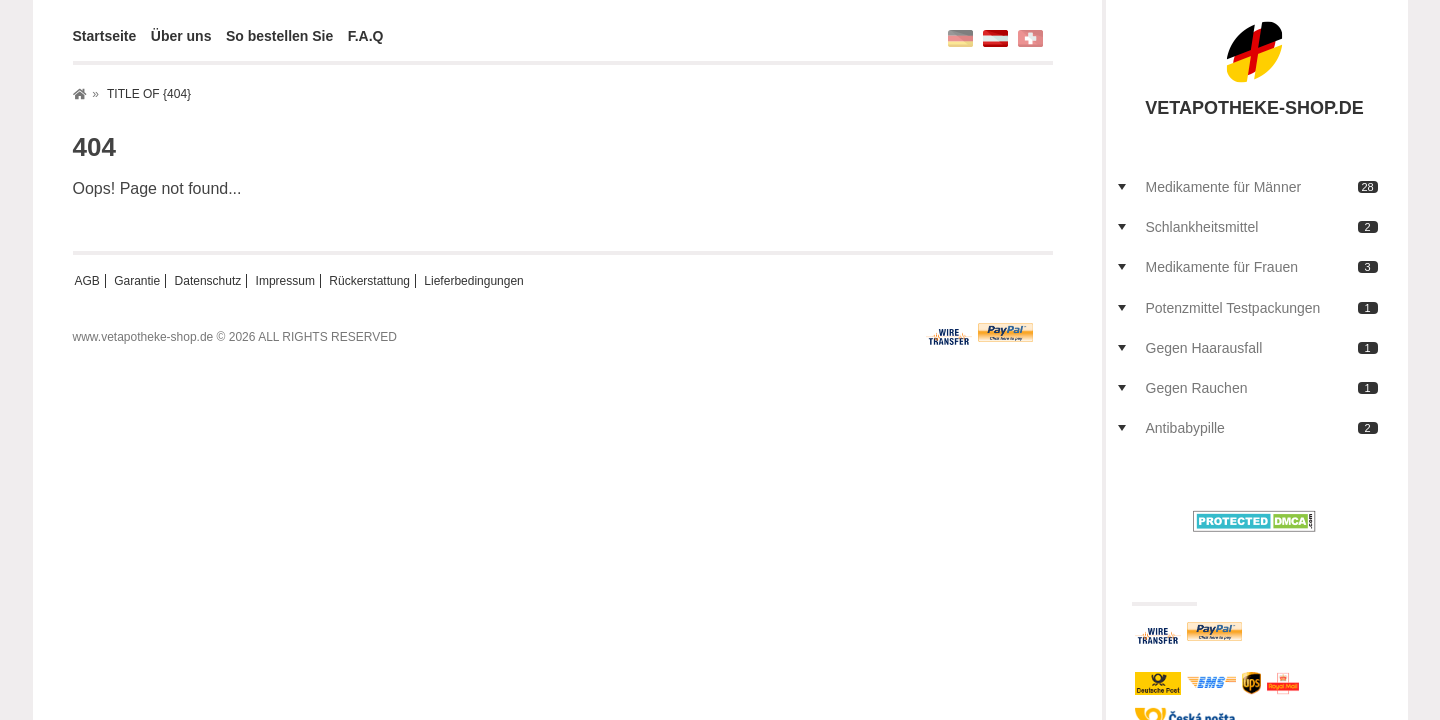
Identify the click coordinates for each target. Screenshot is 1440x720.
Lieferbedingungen (473, 281)
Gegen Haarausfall (1262, 348)
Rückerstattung (369, 281)
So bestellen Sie (279, 36)
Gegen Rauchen (1262, 388)
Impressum (285, 281)
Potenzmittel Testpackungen (1262, 308)
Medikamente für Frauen (1262, 267)
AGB (87, 281)
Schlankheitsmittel (1262, 227)
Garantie (137, 281)
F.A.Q (366, 36)
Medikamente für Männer (1262, 187)
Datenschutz (208, 281)
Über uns (181, 36)
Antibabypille (1262, 428)
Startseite (105, 36)
